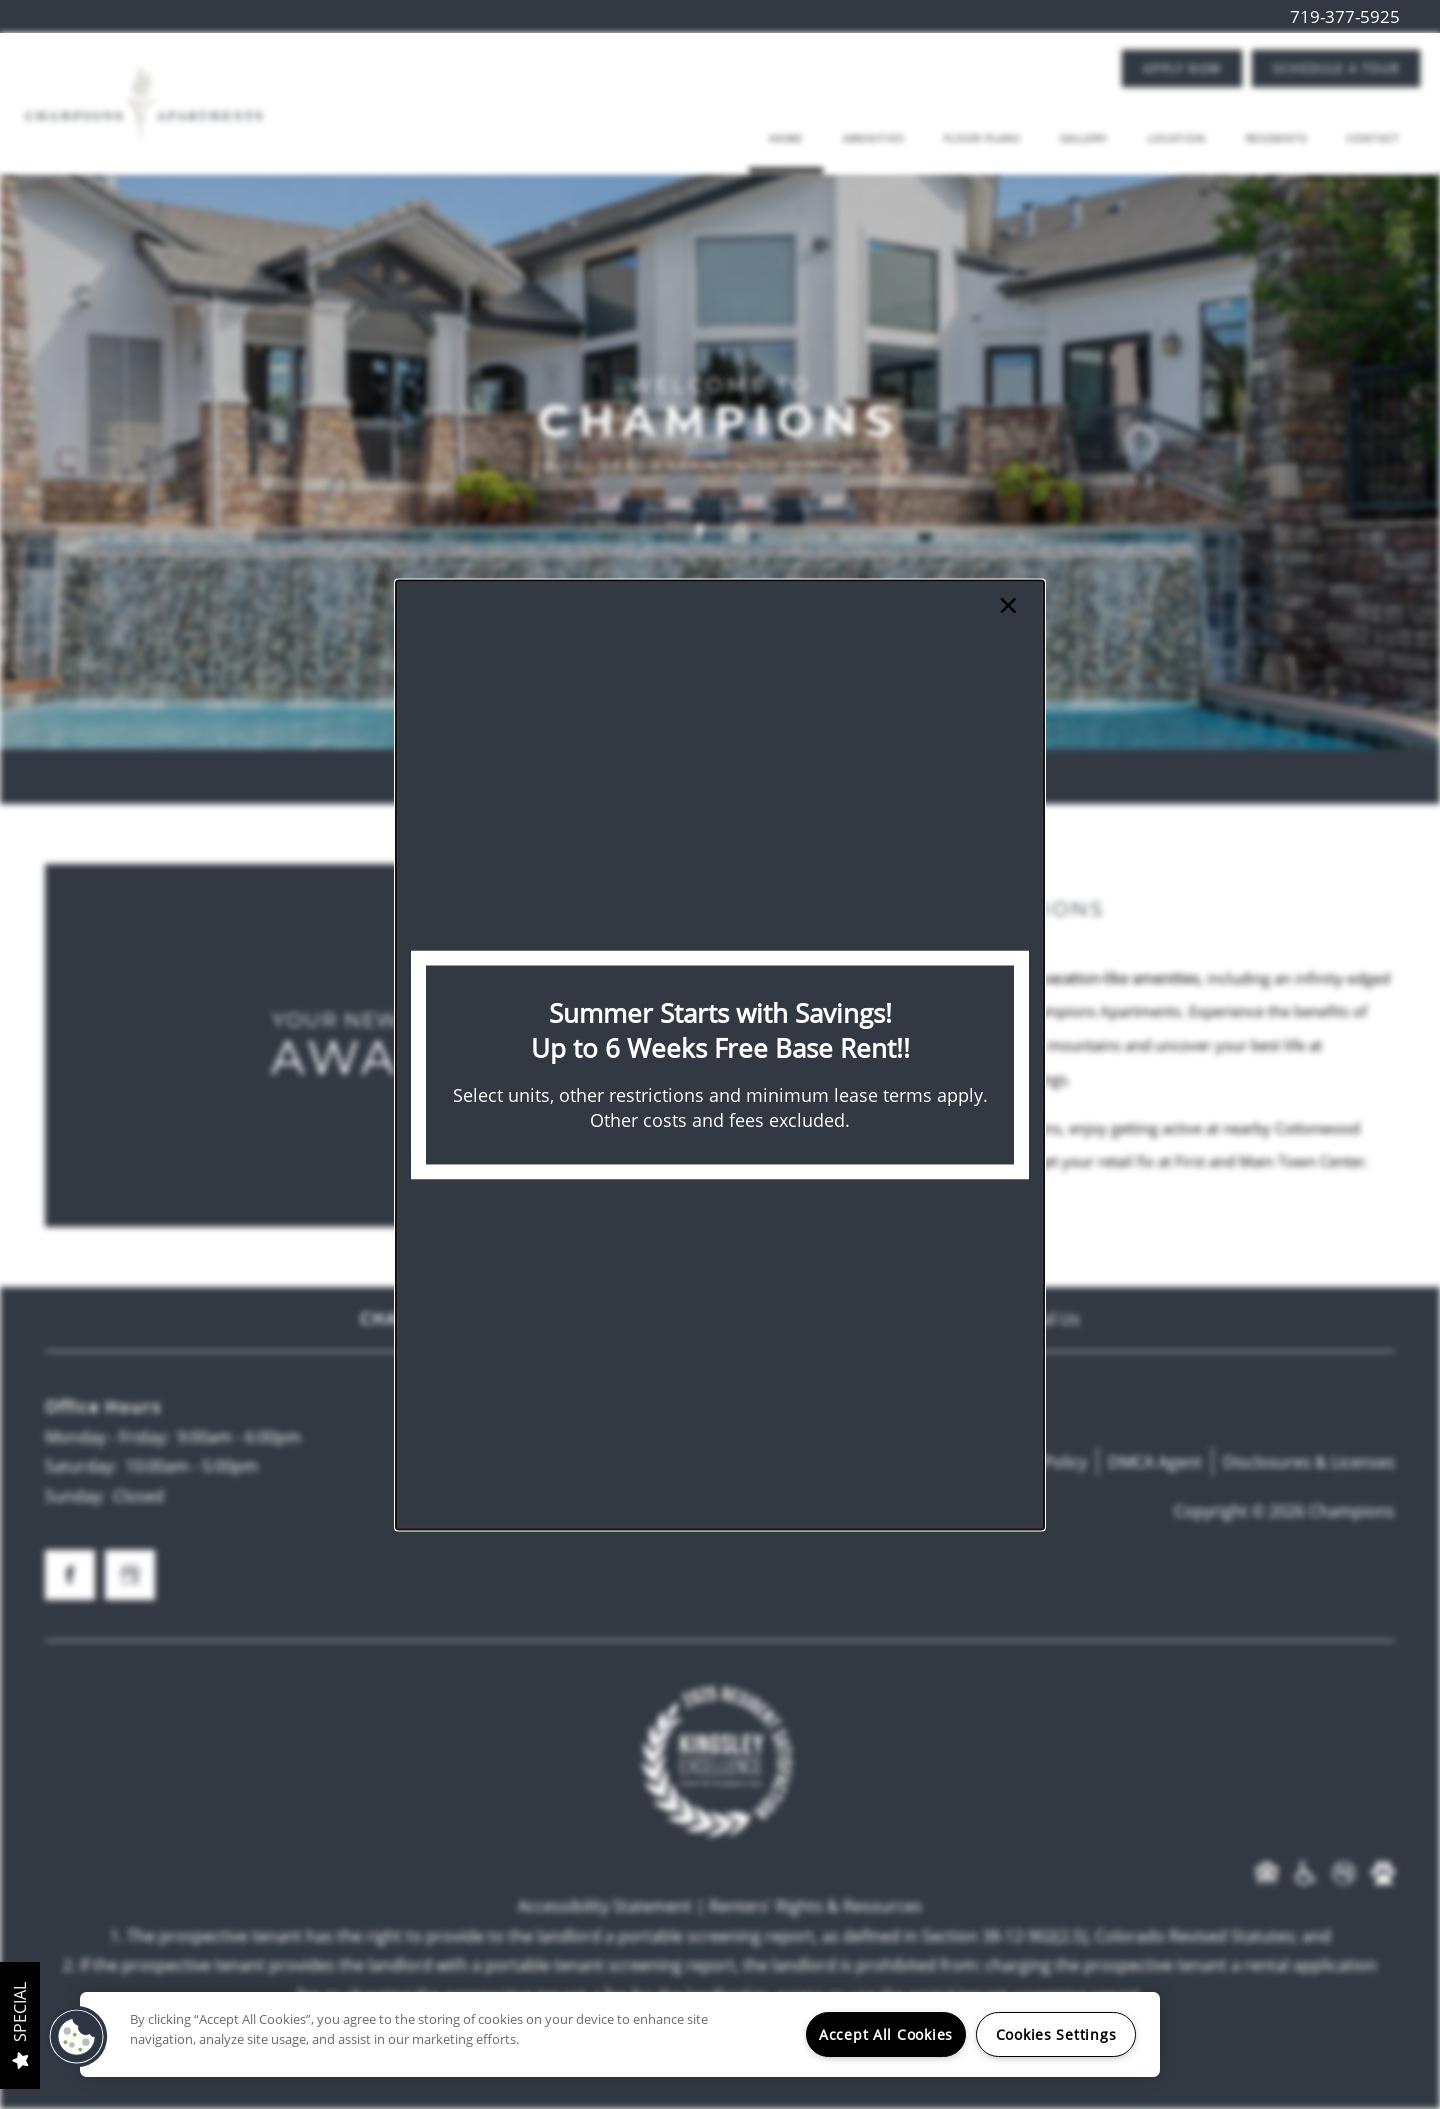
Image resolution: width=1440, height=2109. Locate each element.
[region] (620, 2034)
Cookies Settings (1056, 2034)
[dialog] (720, 1054)
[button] (77, 2037)
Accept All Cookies (886, 2034)
